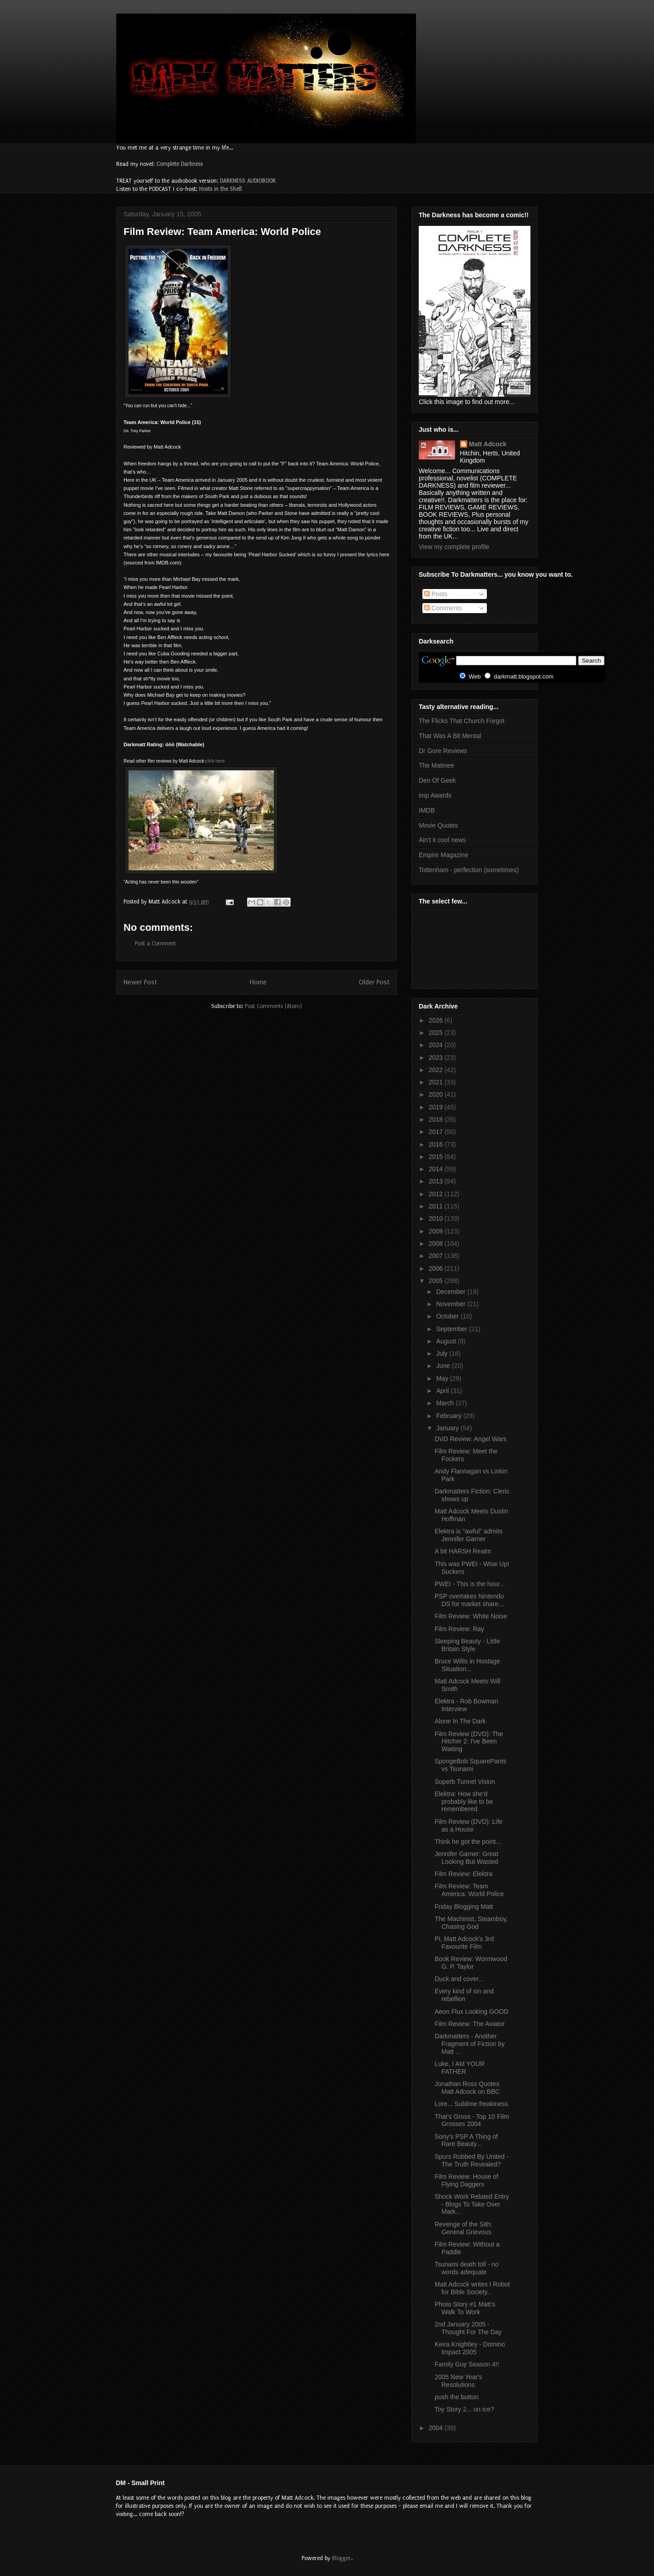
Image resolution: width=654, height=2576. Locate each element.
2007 (437, 1255)
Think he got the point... (468, 1841)
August (446, 1341)
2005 (437, 1280)
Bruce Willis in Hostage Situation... (467, 1664)
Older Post (374, 982)
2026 (437, 1020)
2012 (437, 1194)
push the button (457, 2397)
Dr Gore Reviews (443, 750)
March (446, 1403)
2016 (437, 1144)
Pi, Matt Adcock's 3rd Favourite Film (464, 1942)
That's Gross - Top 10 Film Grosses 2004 (472, 2120)
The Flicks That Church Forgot (462, 720)
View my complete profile (454, 546)
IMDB (427, 810)
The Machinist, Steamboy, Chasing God (471, 1922)
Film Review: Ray (459, 1628)
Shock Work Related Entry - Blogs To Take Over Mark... (472, 2204)
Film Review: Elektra (464, 1873)
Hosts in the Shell (220, 189)
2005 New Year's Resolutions (458, 2380)
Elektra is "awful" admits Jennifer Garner (468, 1535)
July (442, 1353)
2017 (437, 1131)
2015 (437, 1156)
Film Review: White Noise (471, 1616)
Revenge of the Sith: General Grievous (463, 2228)
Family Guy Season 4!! (467, 2364)
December (451, 1291)
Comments (443, 608)
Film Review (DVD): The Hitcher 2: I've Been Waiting (469, 1741)
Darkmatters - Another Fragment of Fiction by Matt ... (470, 2043)
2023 (437, 1057)
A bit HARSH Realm (463, 1551)
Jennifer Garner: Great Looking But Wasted (466, 1857)
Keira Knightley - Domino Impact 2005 (470, 2348)
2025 (437, 1032)
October (448, 1316)
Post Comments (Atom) (273, 1006)
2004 (437, 2427)
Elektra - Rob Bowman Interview (466, 1704)
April (443, 1390)
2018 (437, 1119)
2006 (437, 1268)
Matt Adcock (488, 444)
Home (258, 982)
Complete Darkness (179, 164)
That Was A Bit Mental (450, 735)
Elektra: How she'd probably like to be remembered (464, 1801)
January (448, 1428)
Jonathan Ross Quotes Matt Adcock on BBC (467, 2087)
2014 (437, 1169)
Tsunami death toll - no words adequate (467, 2268)
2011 (437, 1206)
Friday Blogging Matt (464, 1906)
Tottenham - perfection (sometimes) (469, 870)
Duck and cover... (459, 1978)
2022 (437, 1069)
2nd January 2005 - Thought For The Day (468, 2328)
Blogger (341, 2558)
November (451, 1304)
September (452, 1329)
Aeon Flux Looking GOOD (472, 2011)
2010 (437, 1218)
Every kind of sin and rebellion (464, 1994)
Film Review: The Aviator (470, 2023)
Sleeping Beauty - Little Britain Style (467, 1644)
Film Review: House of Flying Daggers (466, 2180)
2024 (437, 1044)
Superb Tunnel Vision (465, 1781)
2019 (437, 1107)
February (449, 1415)
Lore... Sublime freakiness (471, 2103)
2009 (437, 1231)
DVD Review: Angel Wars (470, 1439)
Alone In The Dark (460, 1721)
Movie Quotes (438, 825)
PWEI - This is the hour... (470, 1584)
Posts (435, 594)
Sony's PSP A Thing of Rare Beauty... (466, 2140)
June (443, 1365)
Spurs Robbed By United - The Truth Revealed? (472, 2160)
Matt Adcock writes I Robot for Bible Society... (472, 2288)
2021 (437, 1082)
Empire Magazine (443, 855)
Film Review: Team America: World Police (222, 231)
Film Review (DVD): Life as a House (468, 1825)
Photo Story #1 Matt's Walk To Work (465, 2308)
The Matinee (436, 765)
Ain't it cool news (442, 840)
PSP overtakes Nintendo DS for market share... (469, 1600)
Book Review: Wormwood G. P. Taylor (471, 1962)
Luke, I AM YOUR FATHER (460, 2067)
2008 (437, 1243)
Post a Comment (155, 943)
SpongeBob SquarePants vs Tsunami (470, 1764)
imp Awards (435, 795)
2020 (437, 1094)
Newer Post (140, 982)
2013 (437, 1181)
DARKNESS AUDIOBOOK (248, 181)
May (443, 1378)
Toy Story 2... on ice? (464, 2409)
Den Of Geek (437, 780)
